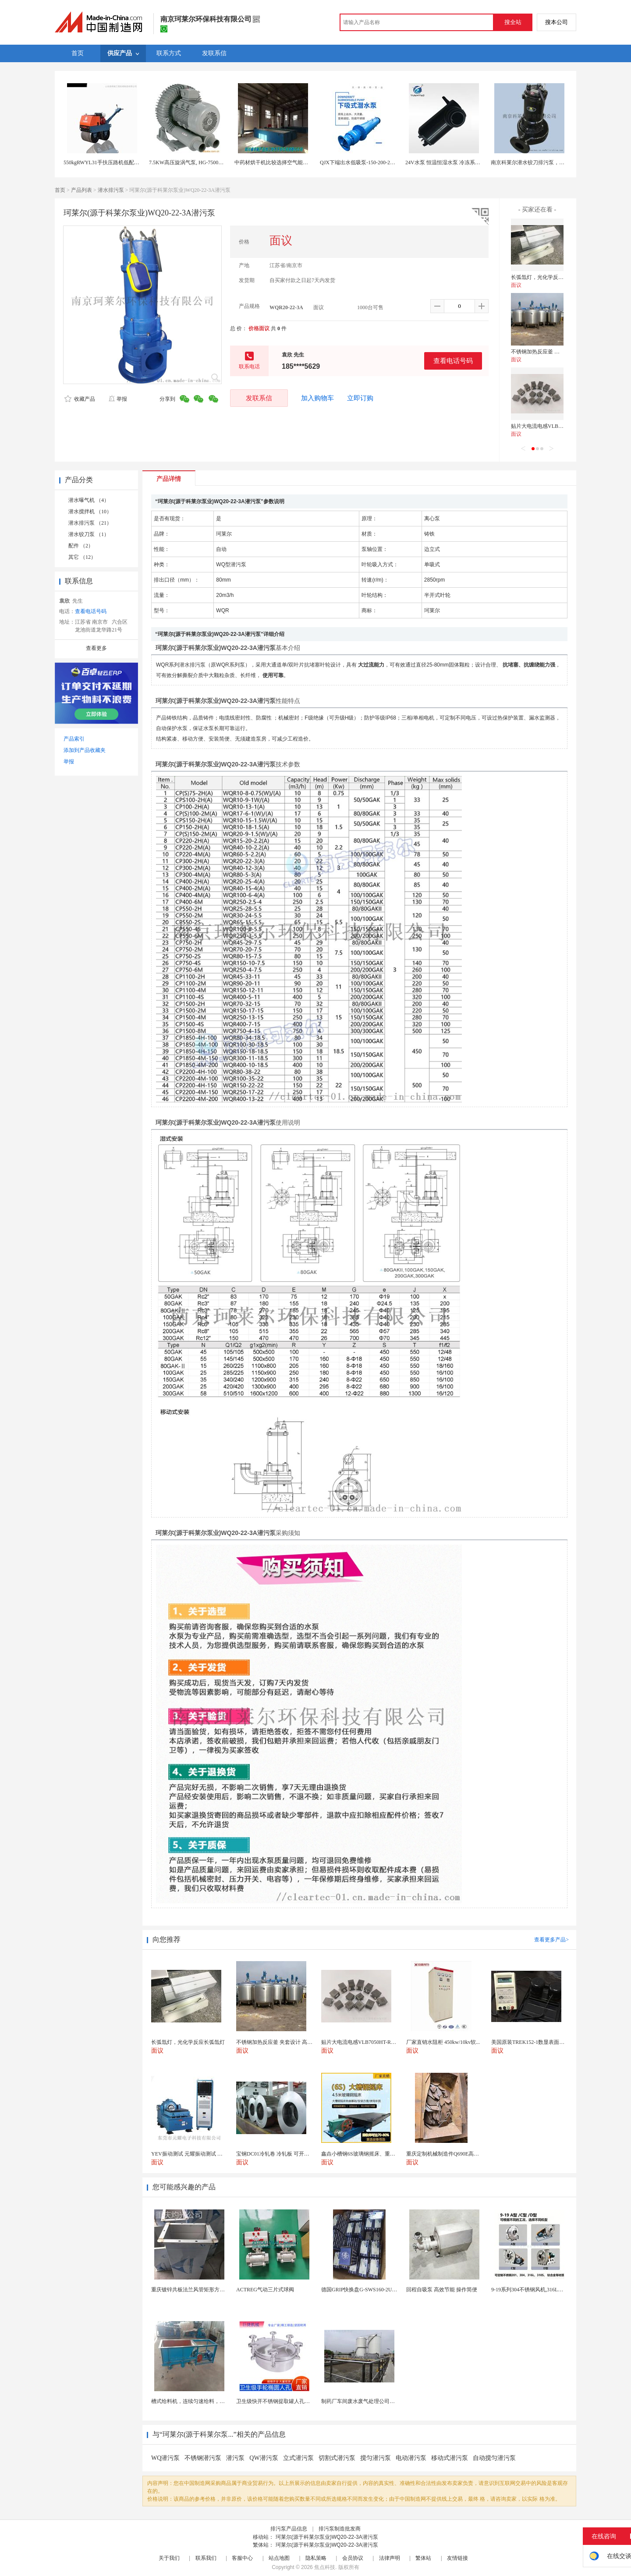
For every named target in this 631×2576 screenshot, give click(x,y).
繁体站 (423, 2558)
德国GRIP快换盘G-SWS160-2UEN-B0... (366, 2290)
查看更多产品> (551, 1940)
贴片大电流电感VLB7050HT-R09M (551, 426)
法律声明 (389, 2558)
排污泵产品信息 (288, 2529)
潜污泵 (235, 2458)
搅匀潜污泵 (375, 2458)
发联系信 (259, 398)
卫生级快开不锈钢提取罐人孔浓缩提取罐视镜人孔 (294, 2401)
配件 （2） (80, 546)
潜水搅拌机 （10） (90, 511)
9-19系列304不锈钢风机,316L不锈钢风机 (537, 2290)
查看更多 (96, 648)
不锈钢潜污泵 (202, 2458)
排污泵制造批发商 (340, 2529)
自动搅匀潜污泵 (494, 2458)
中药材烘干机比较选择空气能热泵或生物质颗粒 (289, 162)
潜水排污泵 (111, 190)
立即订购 (360, 398)
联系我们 (205, 2558)
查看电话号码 (453, 360)
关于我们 (169, 2558)
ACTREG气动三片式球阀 (265, 2290)
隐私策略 (315, 2558)
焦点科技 (324, 2567)
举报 (117, 399)
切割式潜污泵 (337, 2458)
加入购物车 (317, 398)
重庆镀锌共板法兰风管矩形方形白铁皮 (196, 2290)
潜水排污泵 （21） (90, 523)
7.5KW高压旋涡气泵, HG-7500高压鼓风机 (197, 162)
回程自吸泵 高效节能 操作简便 (441, 2290)
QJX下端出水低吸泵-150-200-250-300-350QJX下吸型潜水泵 (388, 162)
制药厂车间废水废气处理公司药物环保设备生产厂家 (381, 2401)
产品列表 (81, 190)
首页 (60, 190)
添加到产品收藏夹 (85, 750)
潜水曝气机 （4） (88, 500)
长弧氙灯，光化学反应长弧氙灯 (548, 277)
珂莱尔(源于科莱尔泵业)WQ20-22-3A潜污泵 (327, 2537)
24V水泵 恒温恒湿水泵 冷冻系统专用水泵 (453, 162)
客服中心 (242, 2558)
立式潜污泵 (298, 2458)
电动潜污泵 (411, 2458)
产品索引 (74, 739)
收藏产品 (79, 399)
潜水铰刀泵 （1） (88, 534)
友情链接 (457, 2558)
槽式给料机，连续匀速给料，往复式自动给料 (203, 2401)
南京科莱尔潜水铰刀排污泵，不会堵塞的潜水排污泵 (551, 162)
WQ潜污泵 (165, 2458)
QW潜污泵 (263, 2458)
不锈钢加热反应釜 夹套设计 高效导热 (554, 352)
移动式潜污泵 (449, 2458)
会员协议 (352, 2558)
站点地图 (279, 2558)
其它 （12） (82, 557)
